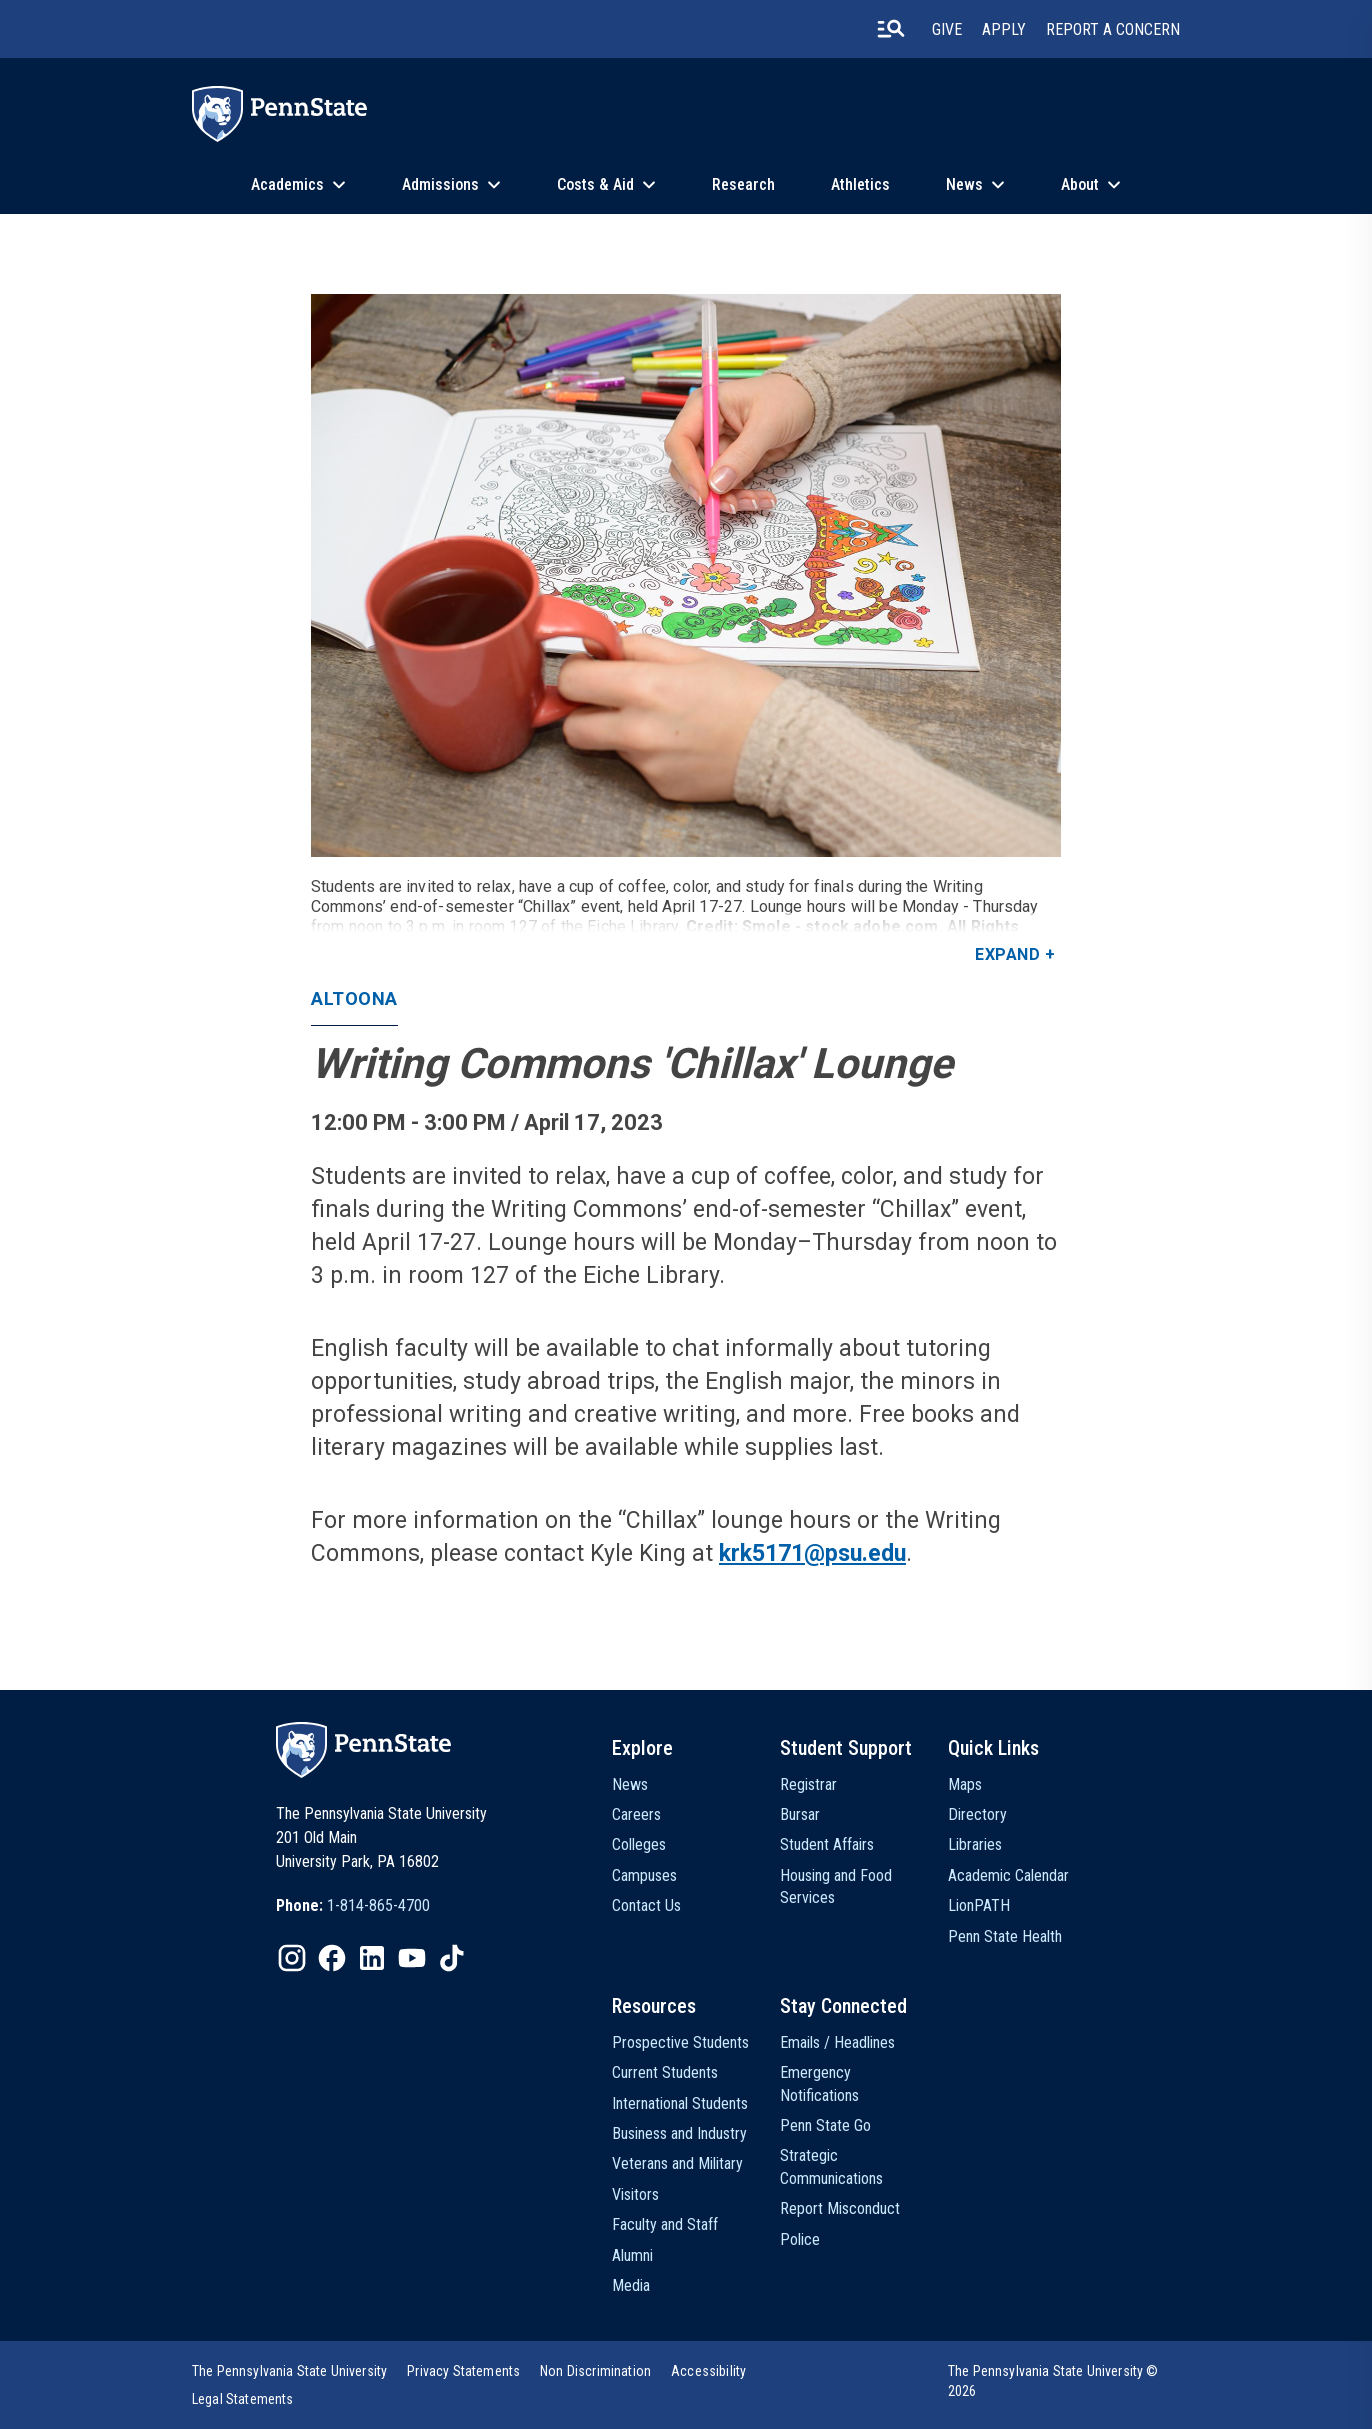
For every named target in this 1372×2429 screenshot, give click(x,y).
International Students (680, 2103)
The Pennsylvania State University (289, 2371)
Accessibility (708, 2371)
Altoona (354, 998)
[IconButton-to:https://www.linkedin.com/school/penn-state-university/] (372, 1958)
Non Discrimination (595, 2371)
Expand (1007, 954)
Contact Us (646, 1905)
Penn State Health (1005, 1936)
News (964, 184)
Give (947, 29)
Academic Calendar (1008, 1875)
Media (631, 2285)
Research (743, 184)
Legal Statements (243, 2399)
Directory (977, 1814)
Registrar (808, 1784)
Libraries (975, 1844)
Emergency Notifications (819, 2083)
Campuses (644, 1875)
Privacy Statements (463, 2371)
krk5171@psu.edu (812, 1553)
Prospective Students (680, 2042)
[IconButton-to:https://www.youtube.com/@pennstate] (412, 1958)
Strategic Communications (831, 2166)
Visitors (635, 2194)
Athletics (860, 184)
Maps (965, 1784)
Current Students (665, 2072)
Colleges (639, 1844)
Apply (1004, 29)
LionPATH (979, 1905)
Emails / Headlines (837, 2042)
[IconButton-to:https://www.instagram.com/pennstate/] (292, 1958)
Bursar (800, 1814)
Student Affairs (827, 1844)
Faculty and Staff (665, 2224)
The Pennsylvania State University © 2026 (1053, 2381)
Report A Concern (1113, 29)
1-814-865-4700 (378, 1905)
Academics (287, 184)
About (1080, 184)
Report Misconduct (840, 2208)
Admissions (440, 184)
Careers (636, 1814)
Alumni (632, 2255)
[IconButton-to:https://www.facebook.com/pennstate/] (332, 1958)
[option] (353, 1906)
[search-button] (891, 29)
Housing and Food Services (836, 1886)
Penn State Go (825, 2125)
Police (800, 2239)
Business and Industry (679, 2133)
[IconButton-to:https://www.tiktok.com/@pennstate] (452, 1958)
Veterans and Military (677, 2163)
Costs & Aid (595, 184)
